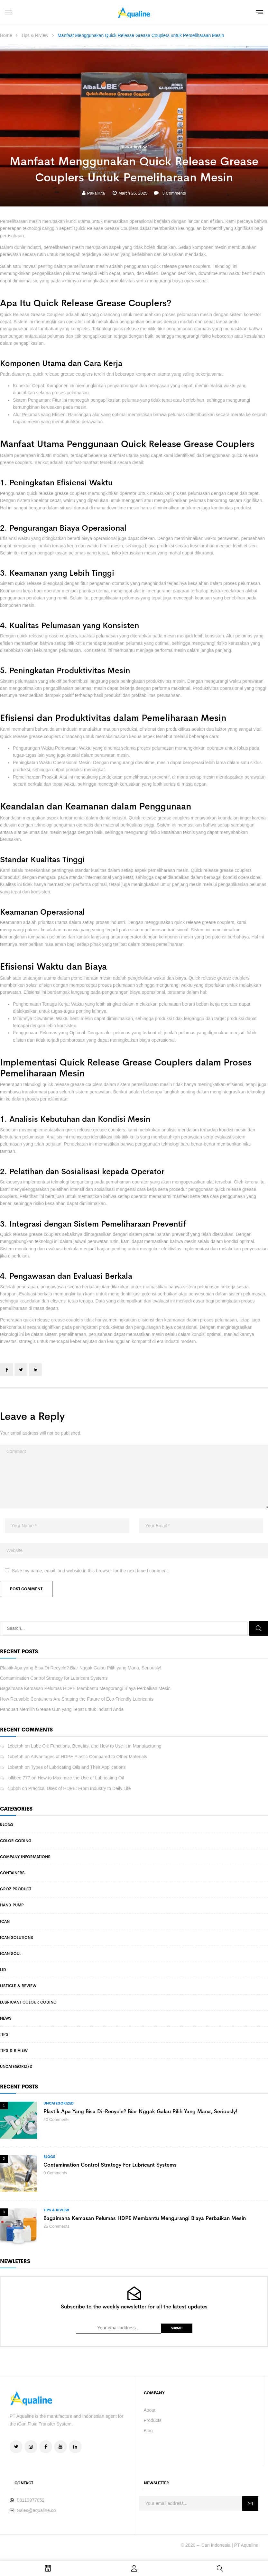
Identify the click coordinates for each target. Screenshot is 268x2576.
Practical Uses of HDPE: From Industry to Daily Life (79, 1788)
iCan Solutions (16, 1937)
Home (6, 35)
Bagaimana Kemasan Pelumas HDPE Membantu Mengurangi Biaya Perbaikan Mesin (85, 1688)
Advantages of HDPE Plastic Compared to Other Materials (89, 1756)
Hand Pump (12, 1905)
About (150, 2410)
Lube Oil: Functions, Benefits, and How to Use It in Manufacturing (96, 1746)
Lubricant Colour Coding (28, 2002)
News (6, 2018)
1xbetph (15, 1746)
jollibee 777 (18, 1777)
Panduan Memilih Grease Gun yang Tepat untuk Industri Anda (62, 1709)
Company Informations (25, 1856)
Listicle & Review (18, 1985)
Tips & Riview (34, 35)
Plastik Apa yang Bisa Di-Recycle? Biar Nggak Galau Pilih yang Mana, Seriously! (80, 1667)
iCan (5, 1921)
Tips (4, 2034)
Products (153, 2420)
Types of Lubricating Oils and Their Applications (78, 1767)
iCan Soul (10, 1953)
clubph (14, 1788)
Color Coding (16, 1840)
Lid (3, 1969)
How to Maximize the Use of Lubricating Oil (81, 1777)
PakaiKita (96, 193)
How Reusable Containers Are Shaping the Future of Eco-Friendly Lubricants (76, 1699)
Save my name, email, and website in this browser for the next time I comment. (90, 1570)
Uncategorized (16, 2066)
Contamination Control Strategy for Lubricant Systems (54, 1678)
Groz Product (15, 1889)
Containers (12, 1873)
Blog (148, 2430)
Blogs (7, 1824)
